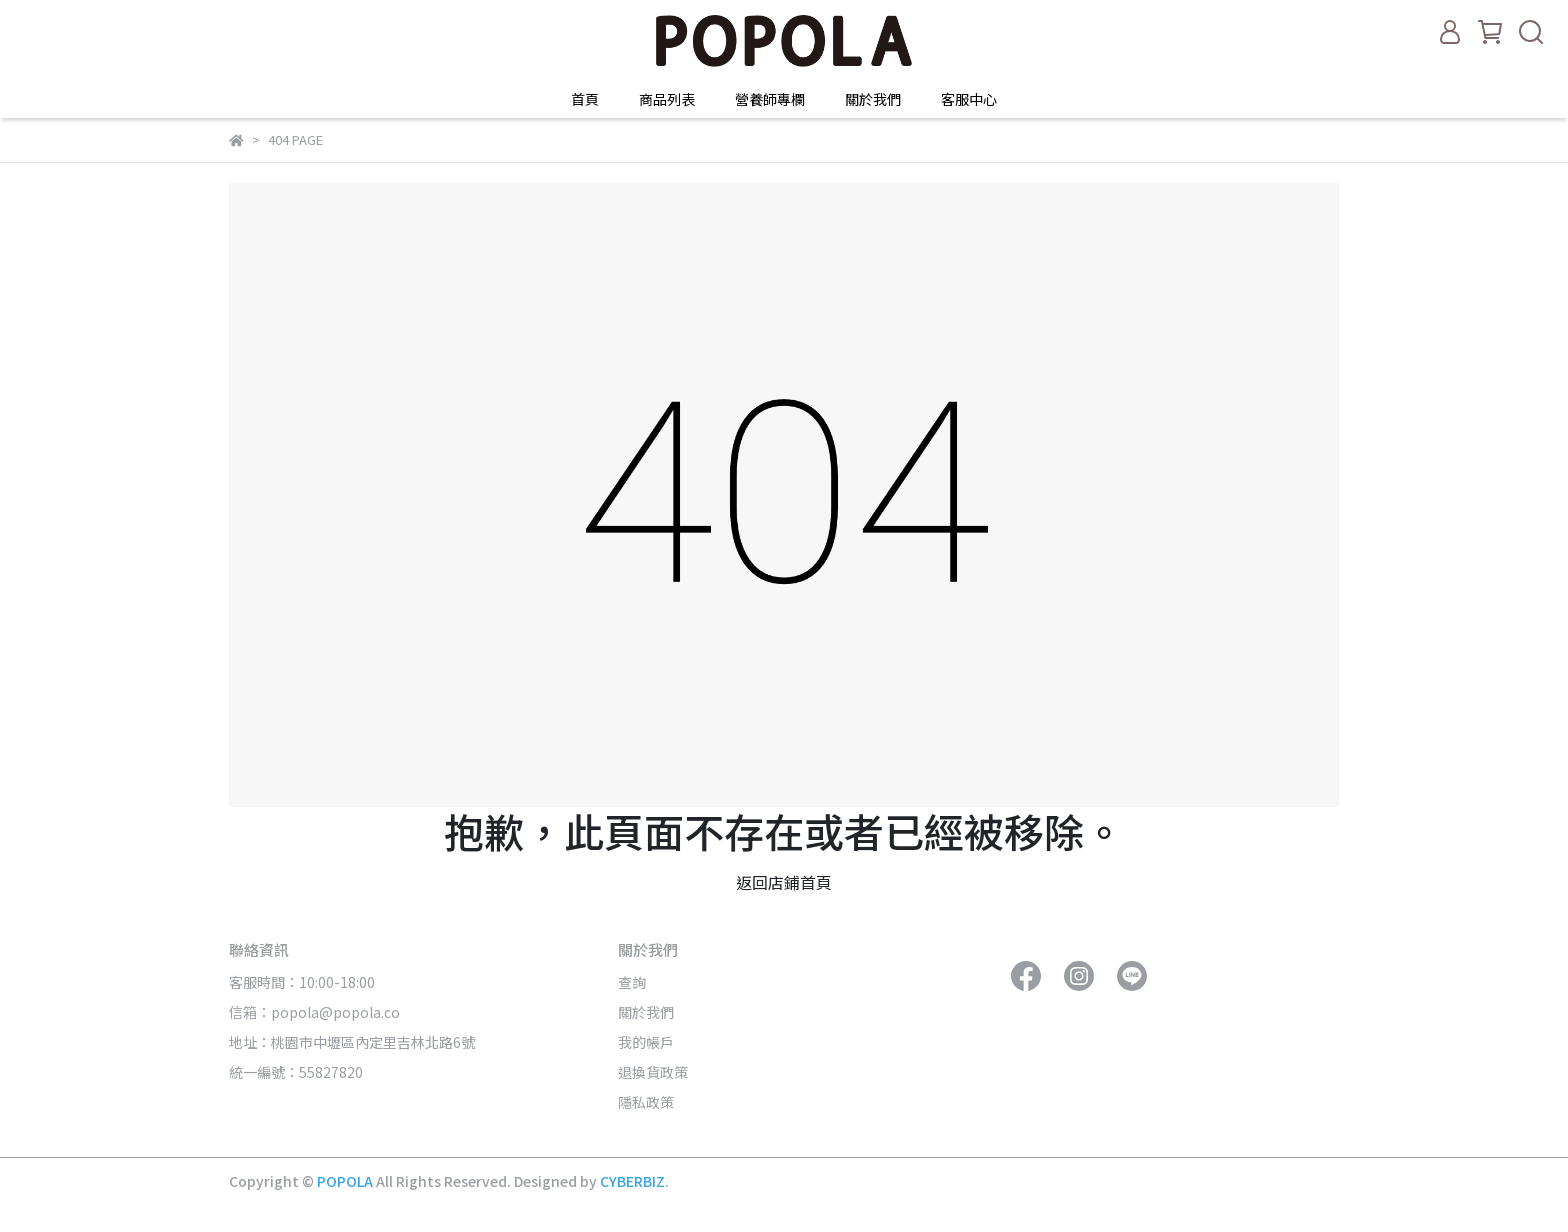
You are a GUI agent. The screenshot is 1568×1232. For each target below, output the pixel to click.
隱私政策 (646, 1102)
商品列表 (667, 99)
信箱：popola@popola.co (316, 1012)
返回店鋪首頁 (784, 882)
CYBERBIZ (632, 1181)
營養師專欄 (770, 99)
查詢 (632, 982)
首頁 (585, 99)
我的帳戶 (646, 1042)
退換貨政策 (653, 1072)
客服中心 (969, 99)
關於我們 (873, 99)
